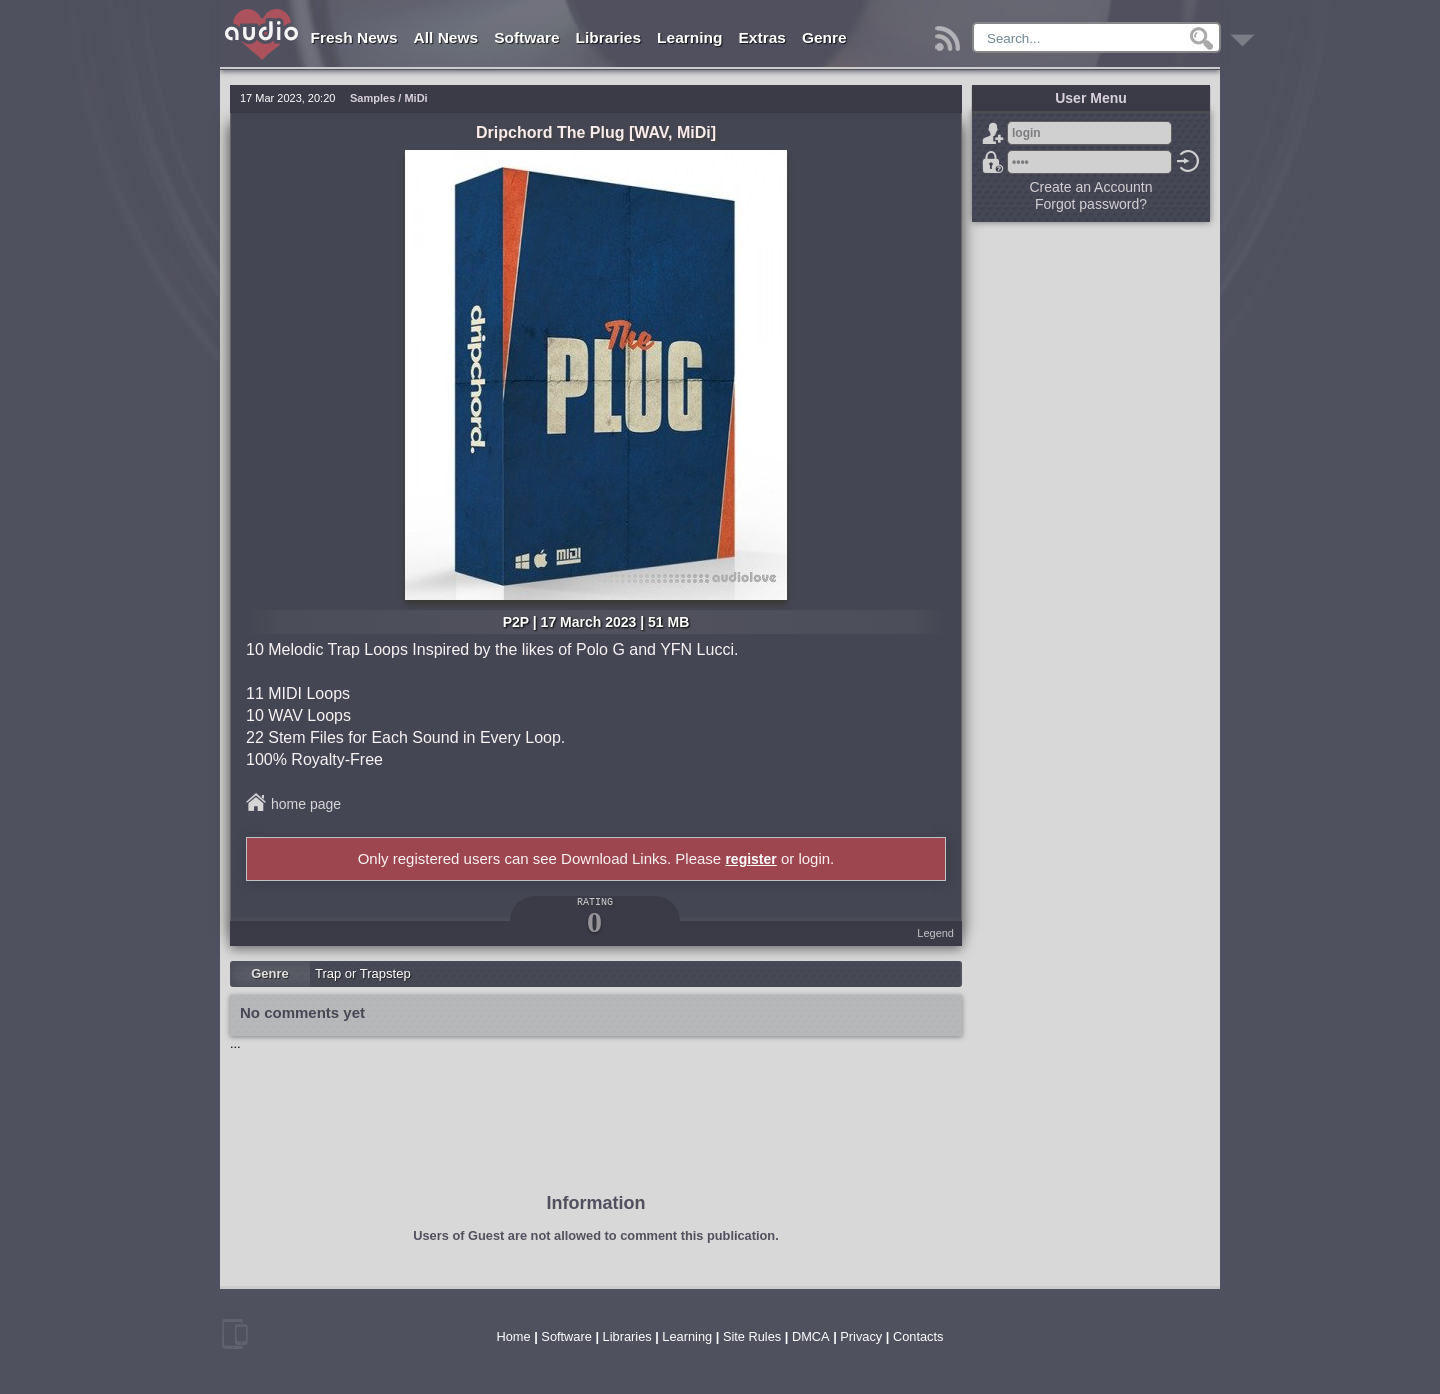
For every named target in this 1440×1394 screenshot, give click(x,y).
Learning (689, 37)
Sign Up (993, 133)
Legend (935, 933)
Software (526, 37)
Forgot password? (993, 162)
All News (446, 37)
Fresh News (354, 37)
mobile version (235, 1334)
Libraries (608, 37)
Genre (824, 37)
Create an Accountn (1091, 187)
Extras (762, 37)
